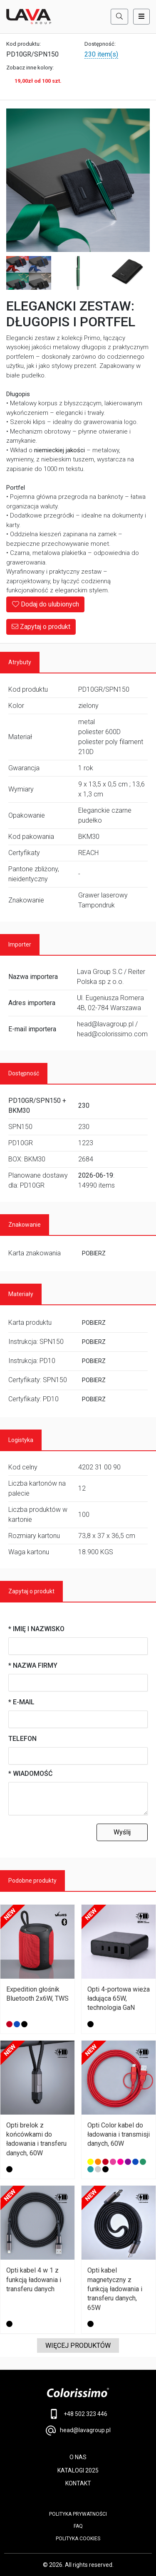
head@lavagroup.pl (78, 2430)
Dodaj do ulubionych (45, 604)
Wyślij (122, 1832)
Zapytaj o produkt (41, 627)
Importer (19, 944)
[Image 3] (77, 273)
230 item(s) (101, 54)
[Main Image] (78, 180)
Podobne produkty (32, 1880)
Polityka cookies (78, 2538)
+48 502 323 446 (78, 2413)
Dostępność (23, 1073)
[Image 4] (127, 273)
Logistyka (20, 1440)
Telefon (22, 1739)
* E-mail (21, 1702)
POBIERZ (94, 1253)
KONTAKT (78, 2483)
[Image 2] (28, 273)
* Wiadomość (30, 1773)
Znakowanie (24, 1224)
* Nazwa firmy (32, 1665)
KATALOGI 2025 (78, 2470)
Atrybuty (19, 662)
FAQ (78, 2526)
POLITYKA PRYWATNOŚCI (78, 2514)
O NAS (78, 2457)
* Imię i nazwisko (36, 1629)
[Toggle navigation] (141, 17)
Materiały (20, 1294)
